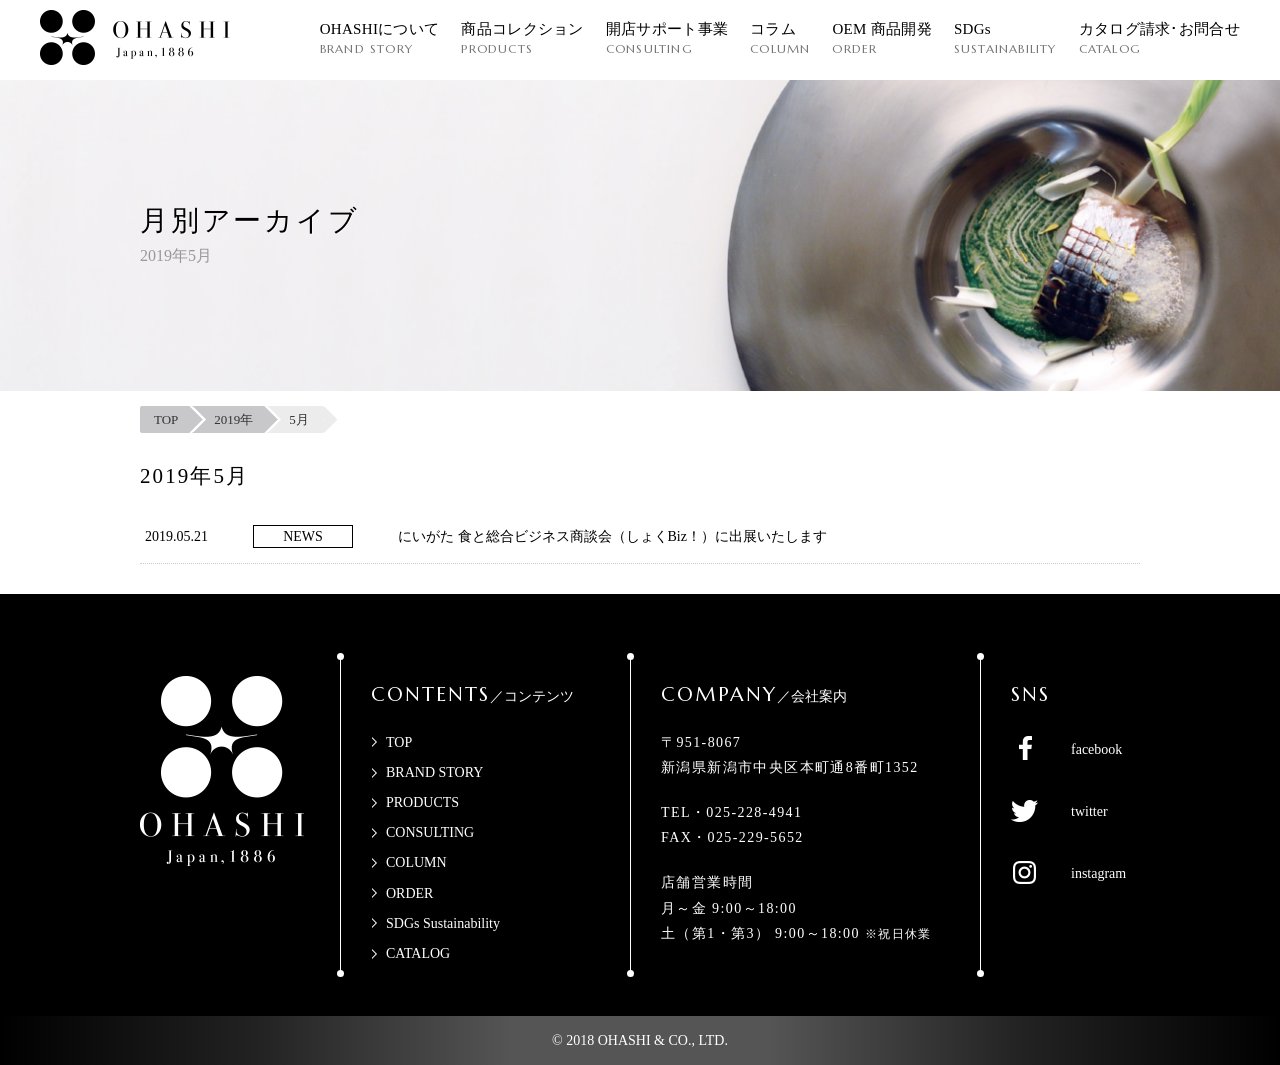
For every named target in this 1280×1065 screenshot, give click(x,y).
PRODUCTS (422, 802)
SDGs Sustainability (443, 923)
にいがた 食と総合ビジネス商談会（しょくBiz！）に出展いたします (612, 536)
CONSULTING (430, 832)
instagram (1098, 873)
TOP (399, 742)
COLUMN (416, 862)
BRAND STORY (434, 772)
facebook (1096, 749)
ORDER (409, 893)
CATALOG (418, 953)
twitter (1089, 811)
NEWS (303, 536)
